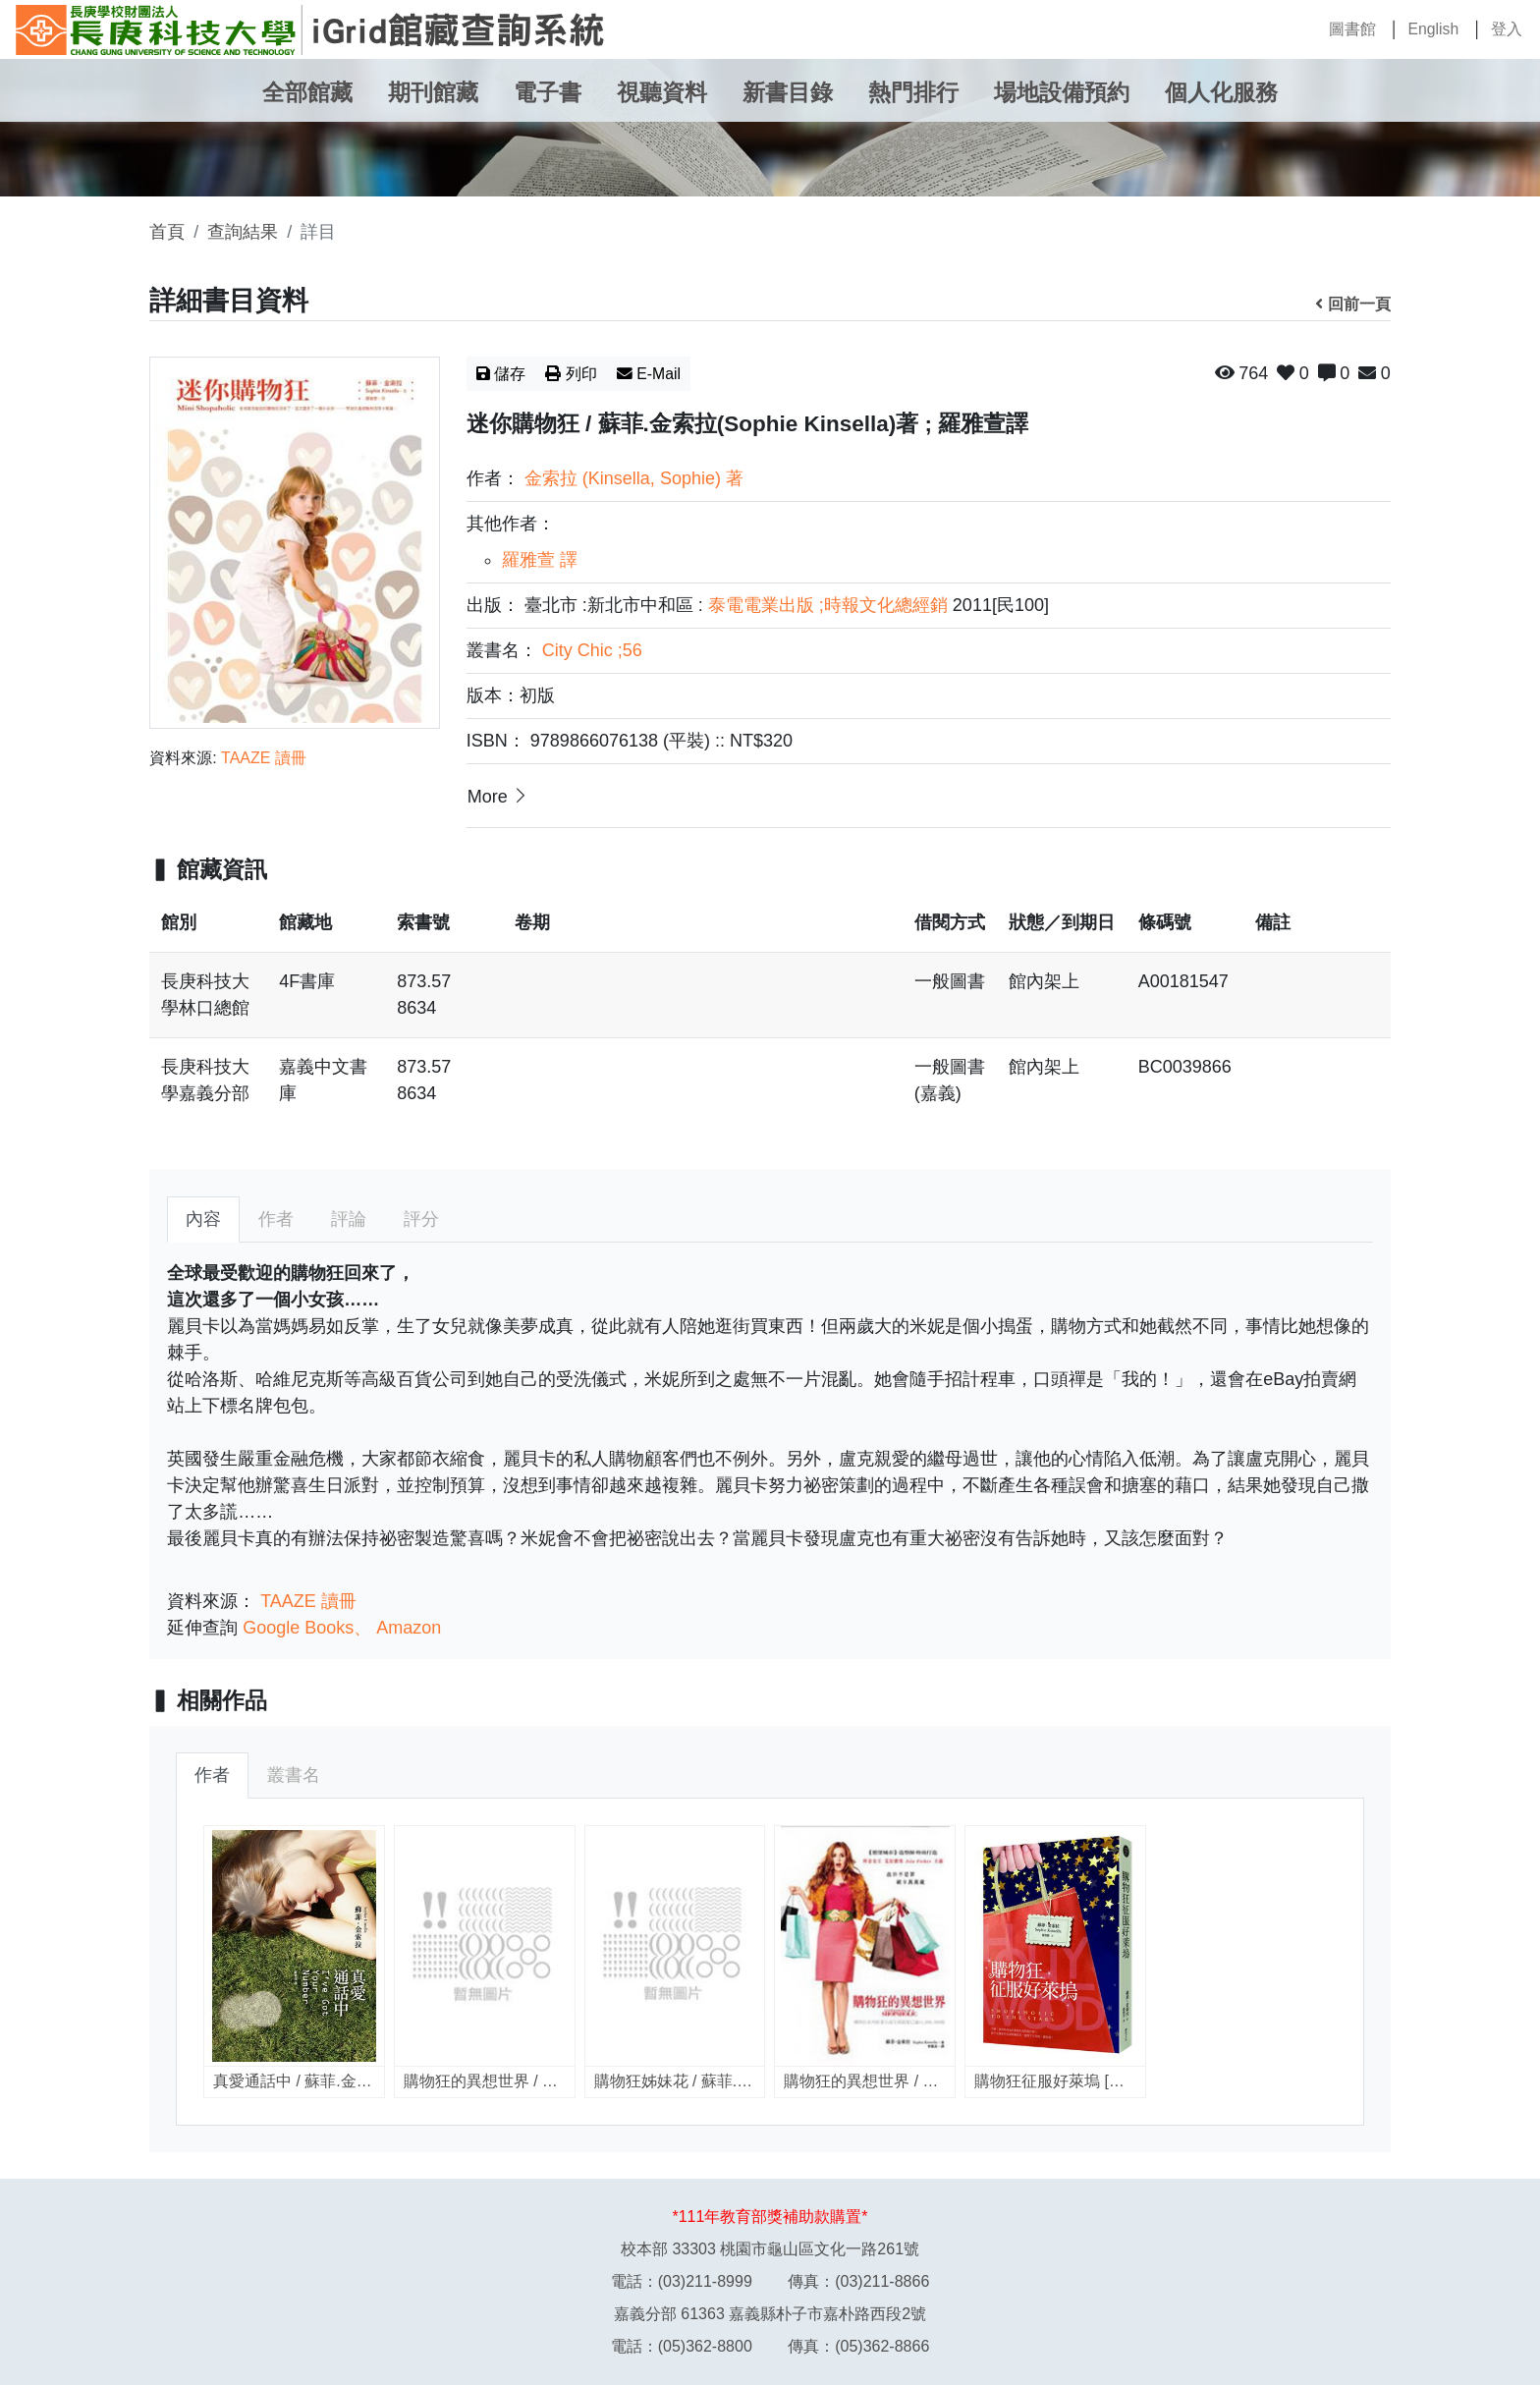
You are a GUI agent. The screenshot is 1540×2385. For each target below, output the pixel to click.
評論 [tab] (348, 1219)
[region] (770, 1018)
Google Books (298, 1627)
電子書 (547, 93)
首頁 (167, 232)
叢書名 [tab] (293, 1775)
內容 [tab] (203, 1219)
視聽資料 (662, 93)
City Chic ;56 (592, 650)
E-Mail (649, 373)
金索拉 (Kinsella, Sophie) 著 (633, 478)
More (499, 795)
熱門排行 (913, 93)
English (1432, 29)
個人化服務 (1221, 93)
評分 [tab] (421, 1219)
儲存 (501, 373)
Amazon (408, 1627)
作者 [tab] (276, 1219)
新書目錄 (787, 93)
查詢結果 (242, 232)
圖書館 (1352, 29)
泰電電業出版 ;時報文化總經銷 (828, 605)
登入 (1506, 29)
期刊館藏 (433, 93)
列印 (571, 373)
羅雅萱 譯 (540, 560)
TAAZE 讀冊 (263, 757)
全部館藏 (307, 93)
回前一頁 (1353, 304)
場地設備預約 (1061, 93)
